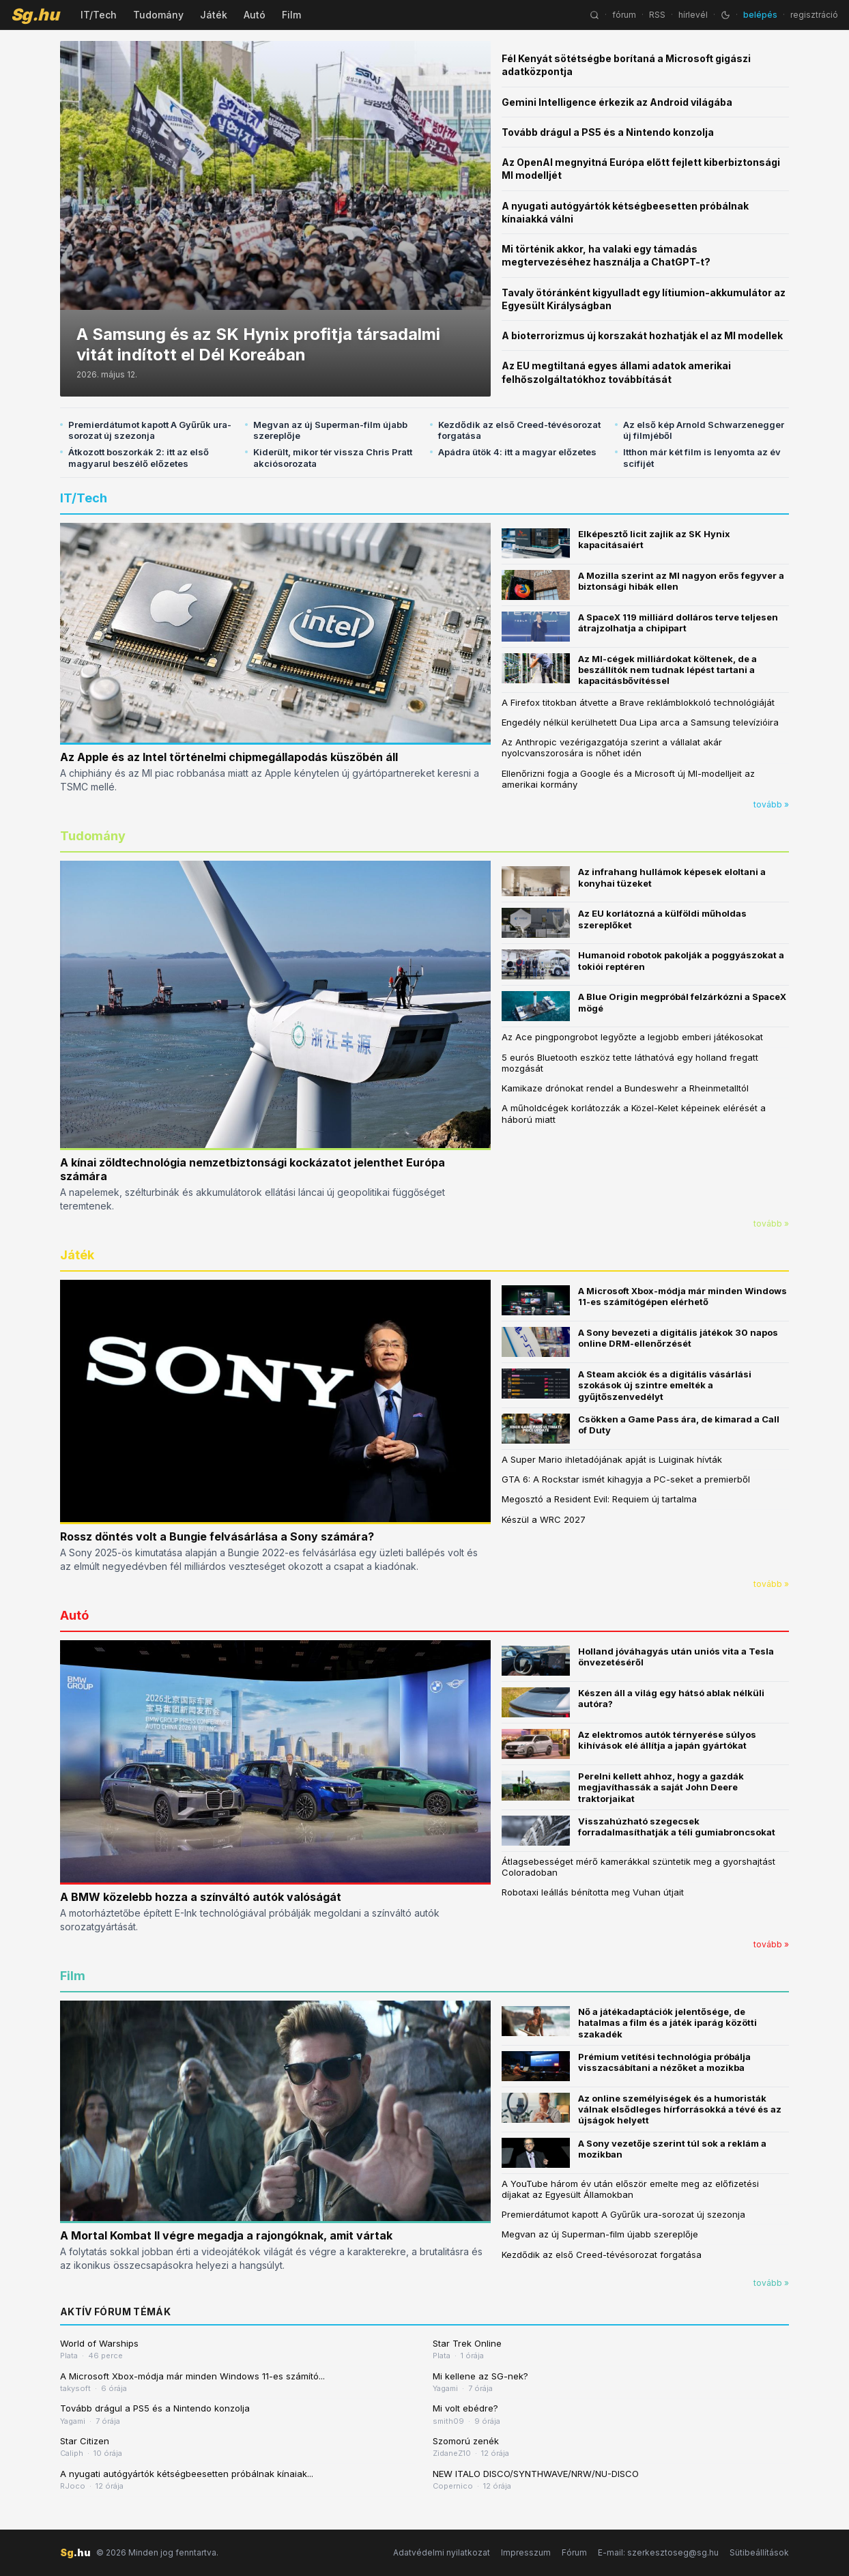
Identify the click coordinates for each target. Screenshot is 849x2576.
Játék (213, 14)
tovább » (771, 804)
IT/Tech (99, 14)
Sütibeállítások (759, 2552)
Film (291, 14)
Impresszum (526, 2552)
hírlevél (693, 15)
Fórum (574, 2552)
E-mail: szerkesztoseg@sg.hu (658, 2552)
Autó (254, 14)
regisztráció (814, 15)
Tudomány (158, 14)
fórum (624, 15)
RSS (657, 15)
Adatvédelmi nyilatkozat (441, 2552)
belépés (760, 15)
